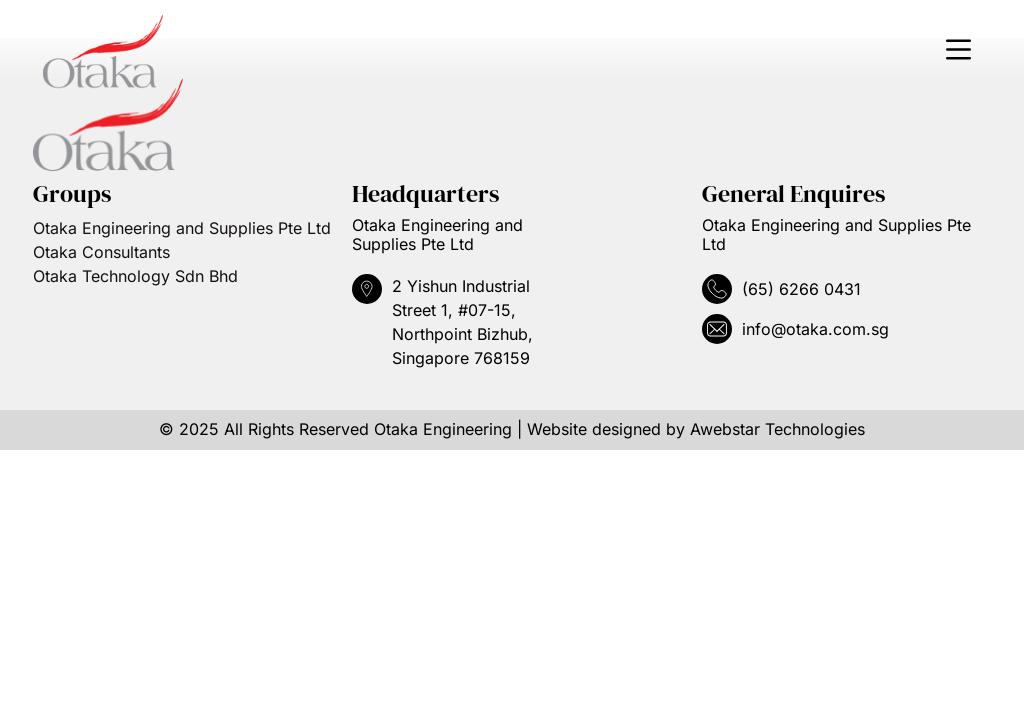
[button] (958, 52)
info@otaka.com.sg (815, 329)
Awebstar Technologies (777, 429)
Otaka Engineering (443, 429)
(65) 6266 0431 (801, 289)
